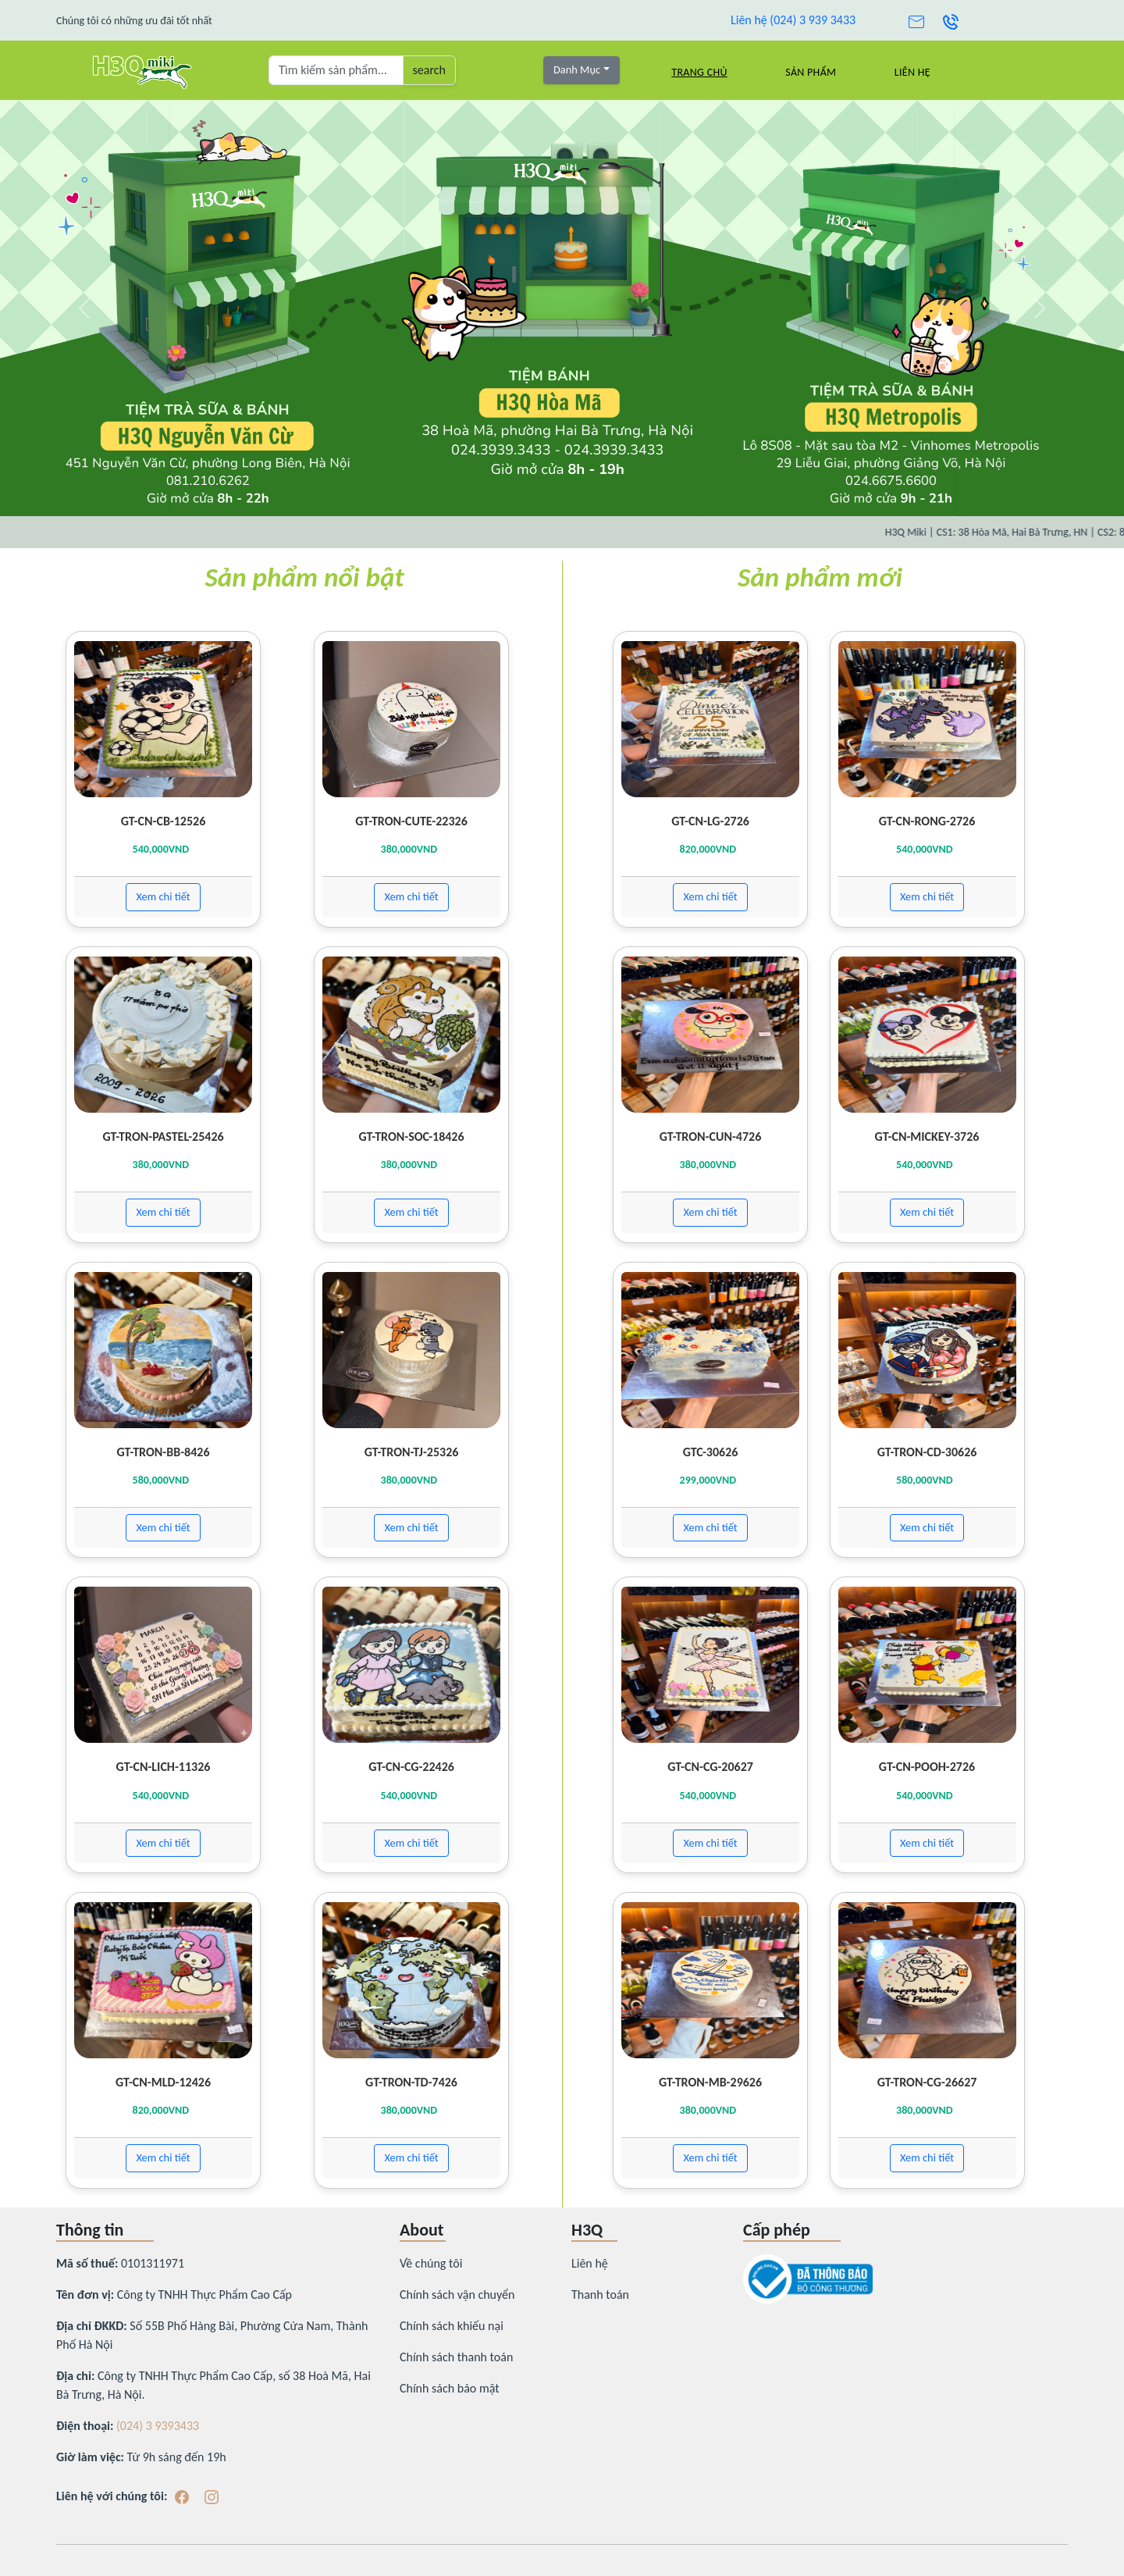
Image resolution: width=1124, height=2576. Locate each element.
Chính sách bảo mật (450, 2388)
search (429, 69)
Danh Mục (576, 69)
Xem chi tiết (163, 896)
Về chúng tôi (431, 2263)
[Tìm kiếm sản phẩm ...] (336, 70)
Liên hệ (912, 72)
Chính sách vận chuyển (457, 2294)
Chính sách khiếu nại (451, 2325)
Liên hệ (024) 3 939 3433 (793, 19)
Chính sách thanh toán (456, 2357)
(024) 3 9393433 (157, 2425)
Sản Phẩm (810, 72)
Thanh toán (600, 2294)
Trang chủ (699, 72)
